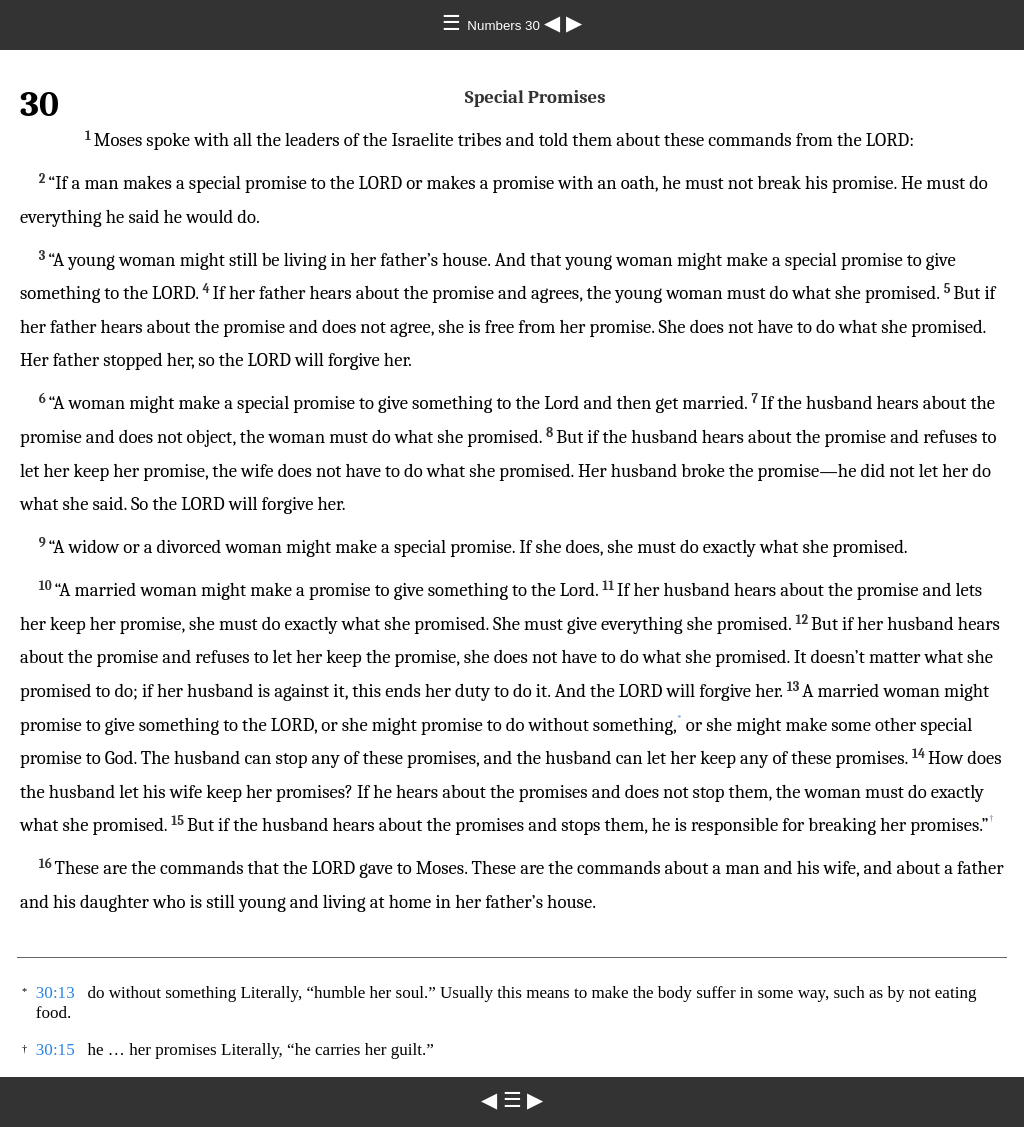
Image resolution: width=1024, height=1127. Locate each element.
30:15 (55, 1049)
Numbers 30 (505, 25)
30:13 (55, 992)
